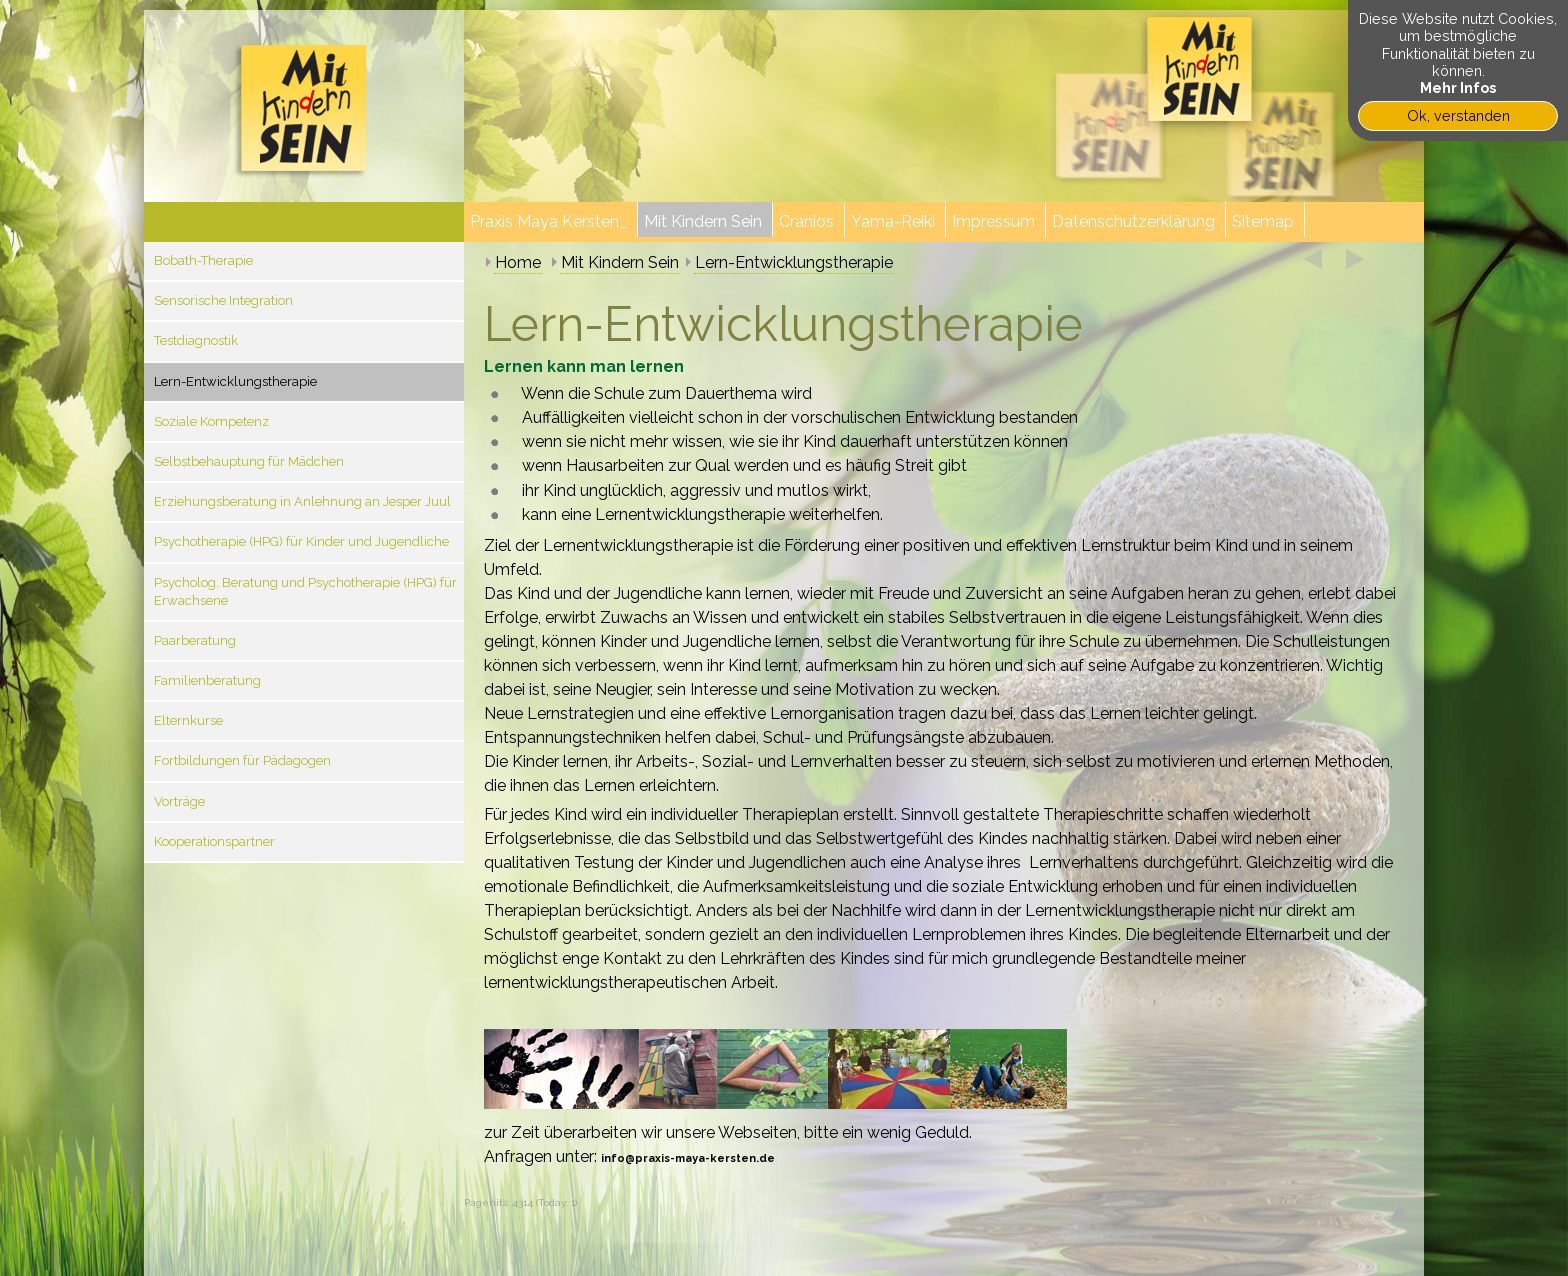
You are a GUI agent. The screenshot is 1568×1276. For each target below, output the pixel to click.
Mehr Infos (1458, 87)
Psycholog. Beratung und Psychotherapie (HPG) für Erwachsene (305, 591)
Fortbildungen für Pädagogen (242, 760)
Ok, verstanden (1458, 115)
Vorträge (179, 801)
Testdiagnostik (196, 340)
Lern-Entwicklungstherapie (235, 381)
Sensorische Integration (223, 300)
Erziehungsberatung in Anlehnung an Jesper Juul (302, 501)
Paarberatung (195, 640)
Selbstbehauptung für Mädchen (249, 461)
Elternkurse (188, 720)
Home (518, 262)
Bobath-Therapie (203, 260)
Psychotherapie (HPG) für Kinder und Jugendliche (301, 541)
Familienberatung (207, 680)
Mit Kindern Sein (620, 262)
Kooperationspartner (214, 841)
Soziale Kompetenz (211, 421)
